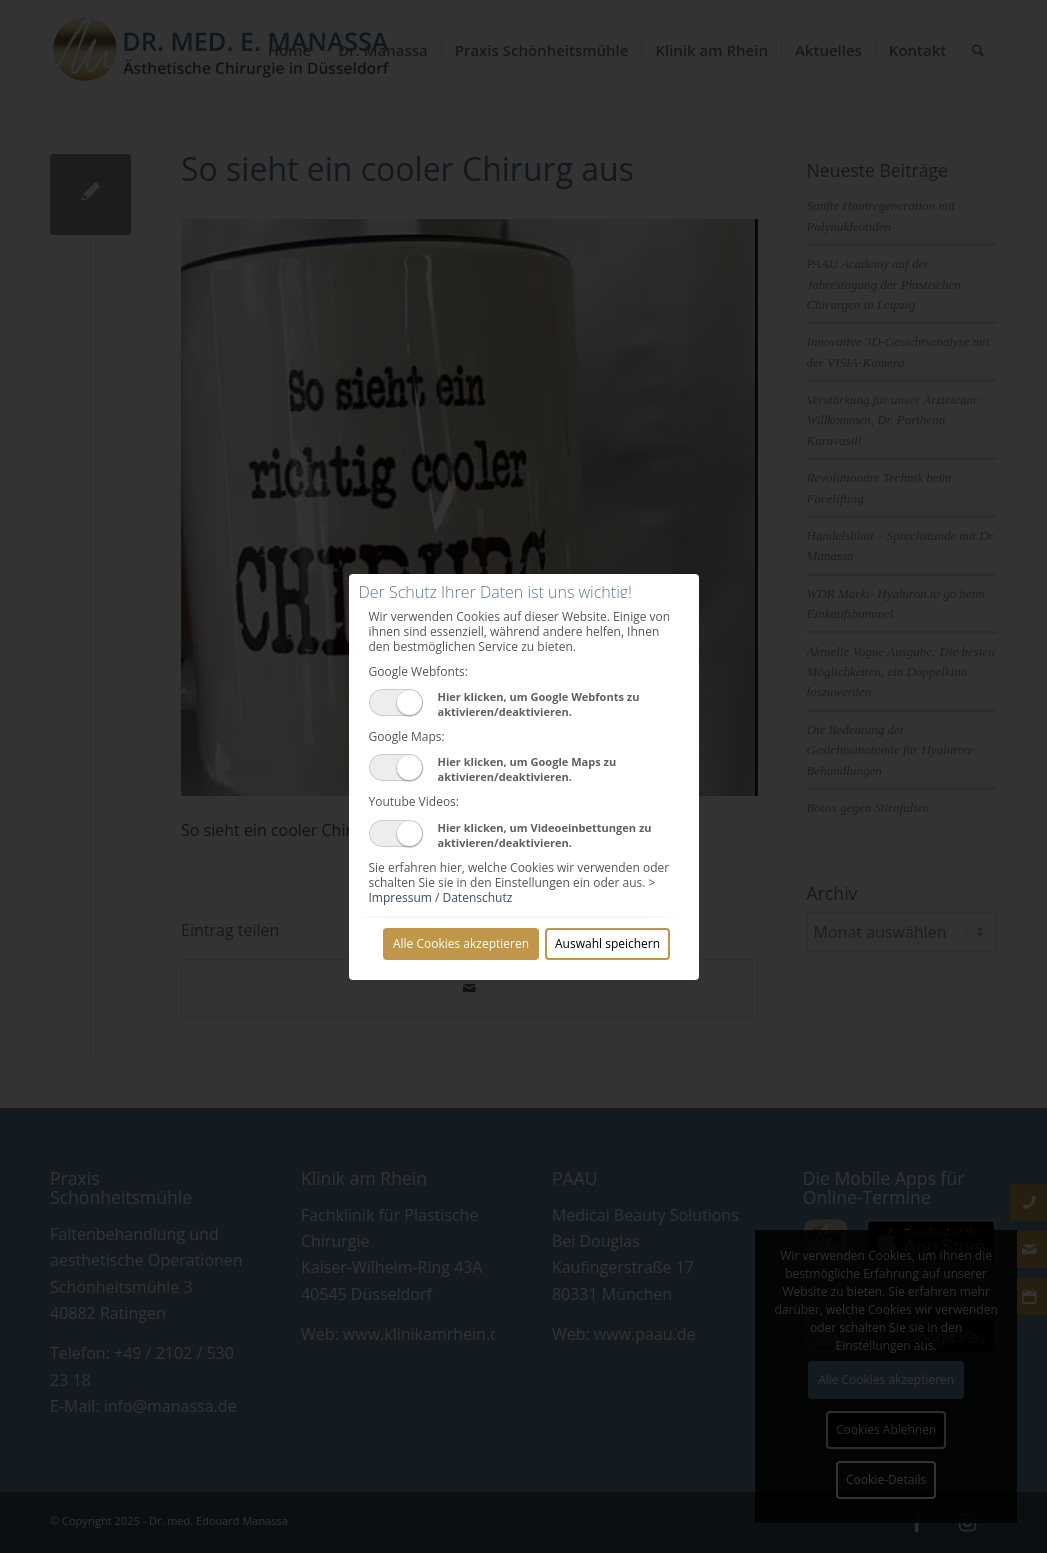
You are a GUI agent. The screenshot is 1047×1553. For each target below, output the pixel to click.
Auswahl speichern (607, 943)
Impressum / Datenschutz (441, 897)
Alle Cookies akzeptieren (461, 943)
